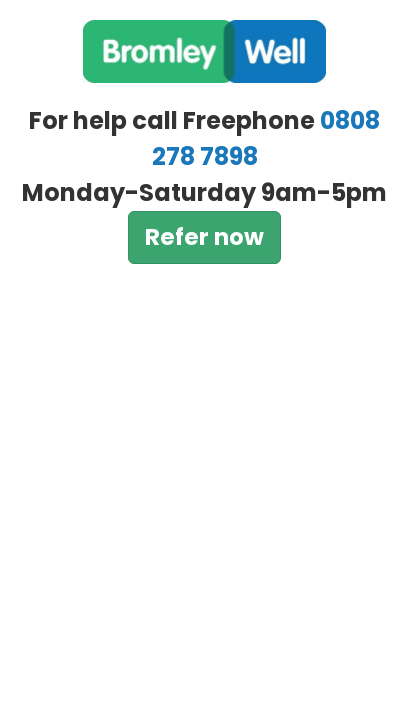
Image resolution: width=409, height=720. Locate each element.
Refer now (204, 237)
